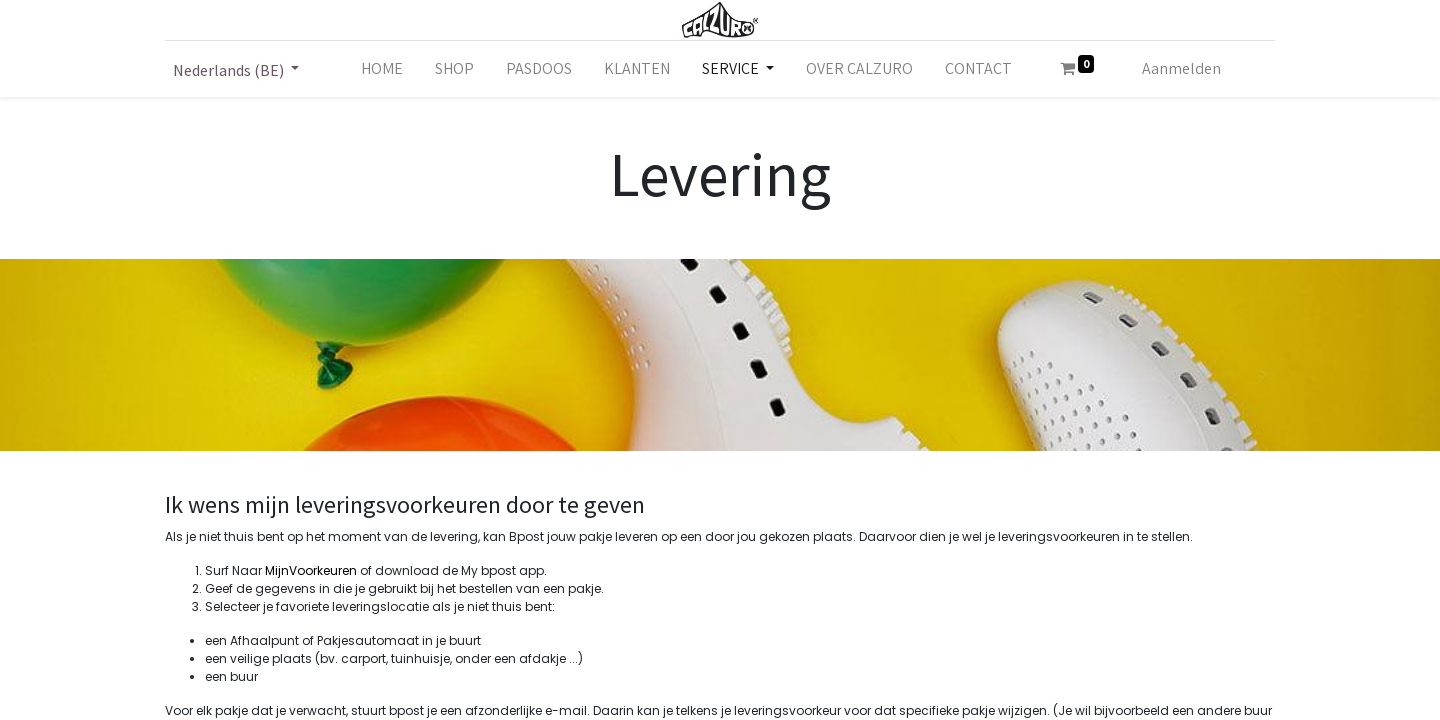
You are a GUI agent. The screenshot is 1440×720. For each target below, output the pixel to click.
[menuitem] (382, 69)
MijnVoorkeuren (311, 570)
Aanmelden (1181, 68)
